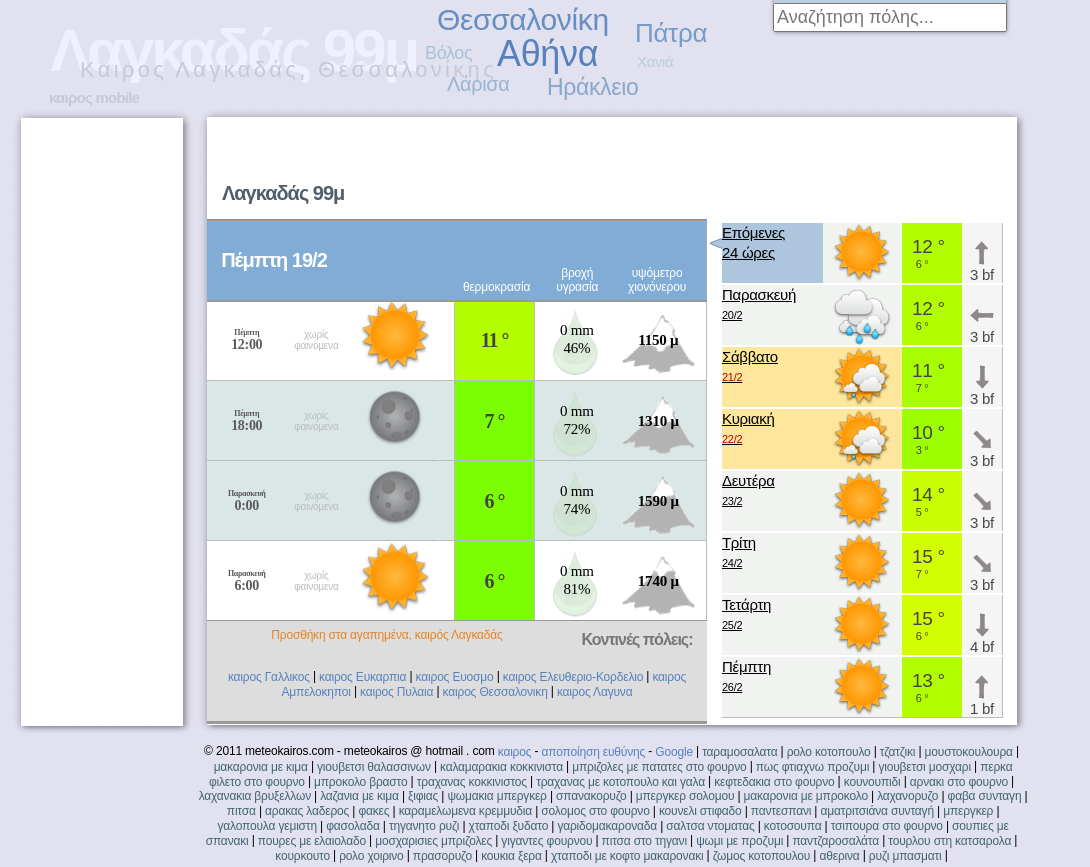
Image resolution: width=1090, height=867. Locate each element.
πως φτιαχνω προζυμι (812, 767)
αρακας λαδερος (307, 811)
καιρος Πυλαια (396, 692)
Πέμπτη (746, 677)
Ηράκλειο (592, 87)
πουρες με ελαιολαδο (312, 841)
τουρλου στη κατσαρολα (949, 841)
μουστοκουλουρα (969, 752)
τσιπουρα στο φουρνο (887, 826)
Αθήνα (547, 53)
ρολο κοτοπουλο (829, 752)
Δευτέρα (748, 491)
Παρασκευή (759, 305)
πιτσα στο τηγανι (644, 841)
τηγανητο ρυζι (424, 826)
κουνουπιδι (872, 782)
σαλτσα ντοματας (710, 826)
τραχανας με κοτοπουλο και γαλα (620, 782)
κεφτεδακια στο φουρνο (774, 782)
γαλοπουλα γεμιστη (267, 826)
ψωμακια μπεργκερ (496, 796)
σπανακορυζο (591, 796)
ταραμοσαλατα (739, 752)
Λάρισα (478, 84)
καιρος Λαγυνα (595, 692)
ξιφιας (423, 796)
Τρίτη (739, 553)
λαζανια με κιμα (359, 796)
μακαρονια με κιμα (261, 767)
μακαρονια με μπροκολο (806, 796)
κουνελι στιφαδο (700, 811)
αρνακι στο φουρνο (959, 782)
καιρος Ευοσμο (455, 677)
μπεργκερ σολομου (685, 796)
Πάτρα (671, 33)
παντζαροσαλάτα (835, 841)
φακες (373, 811)
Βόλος (448, 53)
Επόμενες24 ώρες (753, 242)
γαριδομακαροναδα (607, 826)
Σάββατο (750, 367)
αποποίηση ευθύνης (594, 752)
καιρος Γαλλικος (269, 677)
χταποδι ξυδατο (509, 826)
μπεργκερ (968, 811)
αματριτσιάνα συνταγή (876, 811)
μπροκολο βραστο (360, 782)
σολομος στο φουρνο (595, 811)
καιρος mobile (94, 97)
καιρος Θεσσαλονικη (495, 692)
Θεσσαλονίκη (523, 19)
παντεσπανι (781, 811)
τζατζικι (898, 752)
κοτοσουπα (793, 826)
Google (674, 752)
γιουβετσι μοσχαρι (924, 767)
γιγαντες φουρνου (546, 841)
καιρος (515, 752)
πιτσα (241, 811)
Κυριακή (748, 429)
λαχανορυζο (907, 796)
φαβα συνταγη (985, 796)
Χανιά (655, 61)
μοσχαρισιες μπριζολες (433, 841)
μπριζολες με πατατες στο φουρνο (659, 767)
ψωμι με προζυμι (739, 841)
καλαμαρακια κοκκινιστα (501, 767)
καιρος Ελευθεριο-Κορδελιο (573, 677)
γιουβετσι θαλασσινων (374, 767)
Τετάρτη (746, 615)
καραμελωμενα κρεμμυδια (465, 811)
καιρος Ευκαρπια (362, 677)
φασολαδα (353, 826)
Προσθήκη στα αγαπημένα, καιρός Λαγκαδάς (386, 635)
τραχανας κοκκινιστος (472, 782)
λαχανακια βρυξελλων (255, 796)
